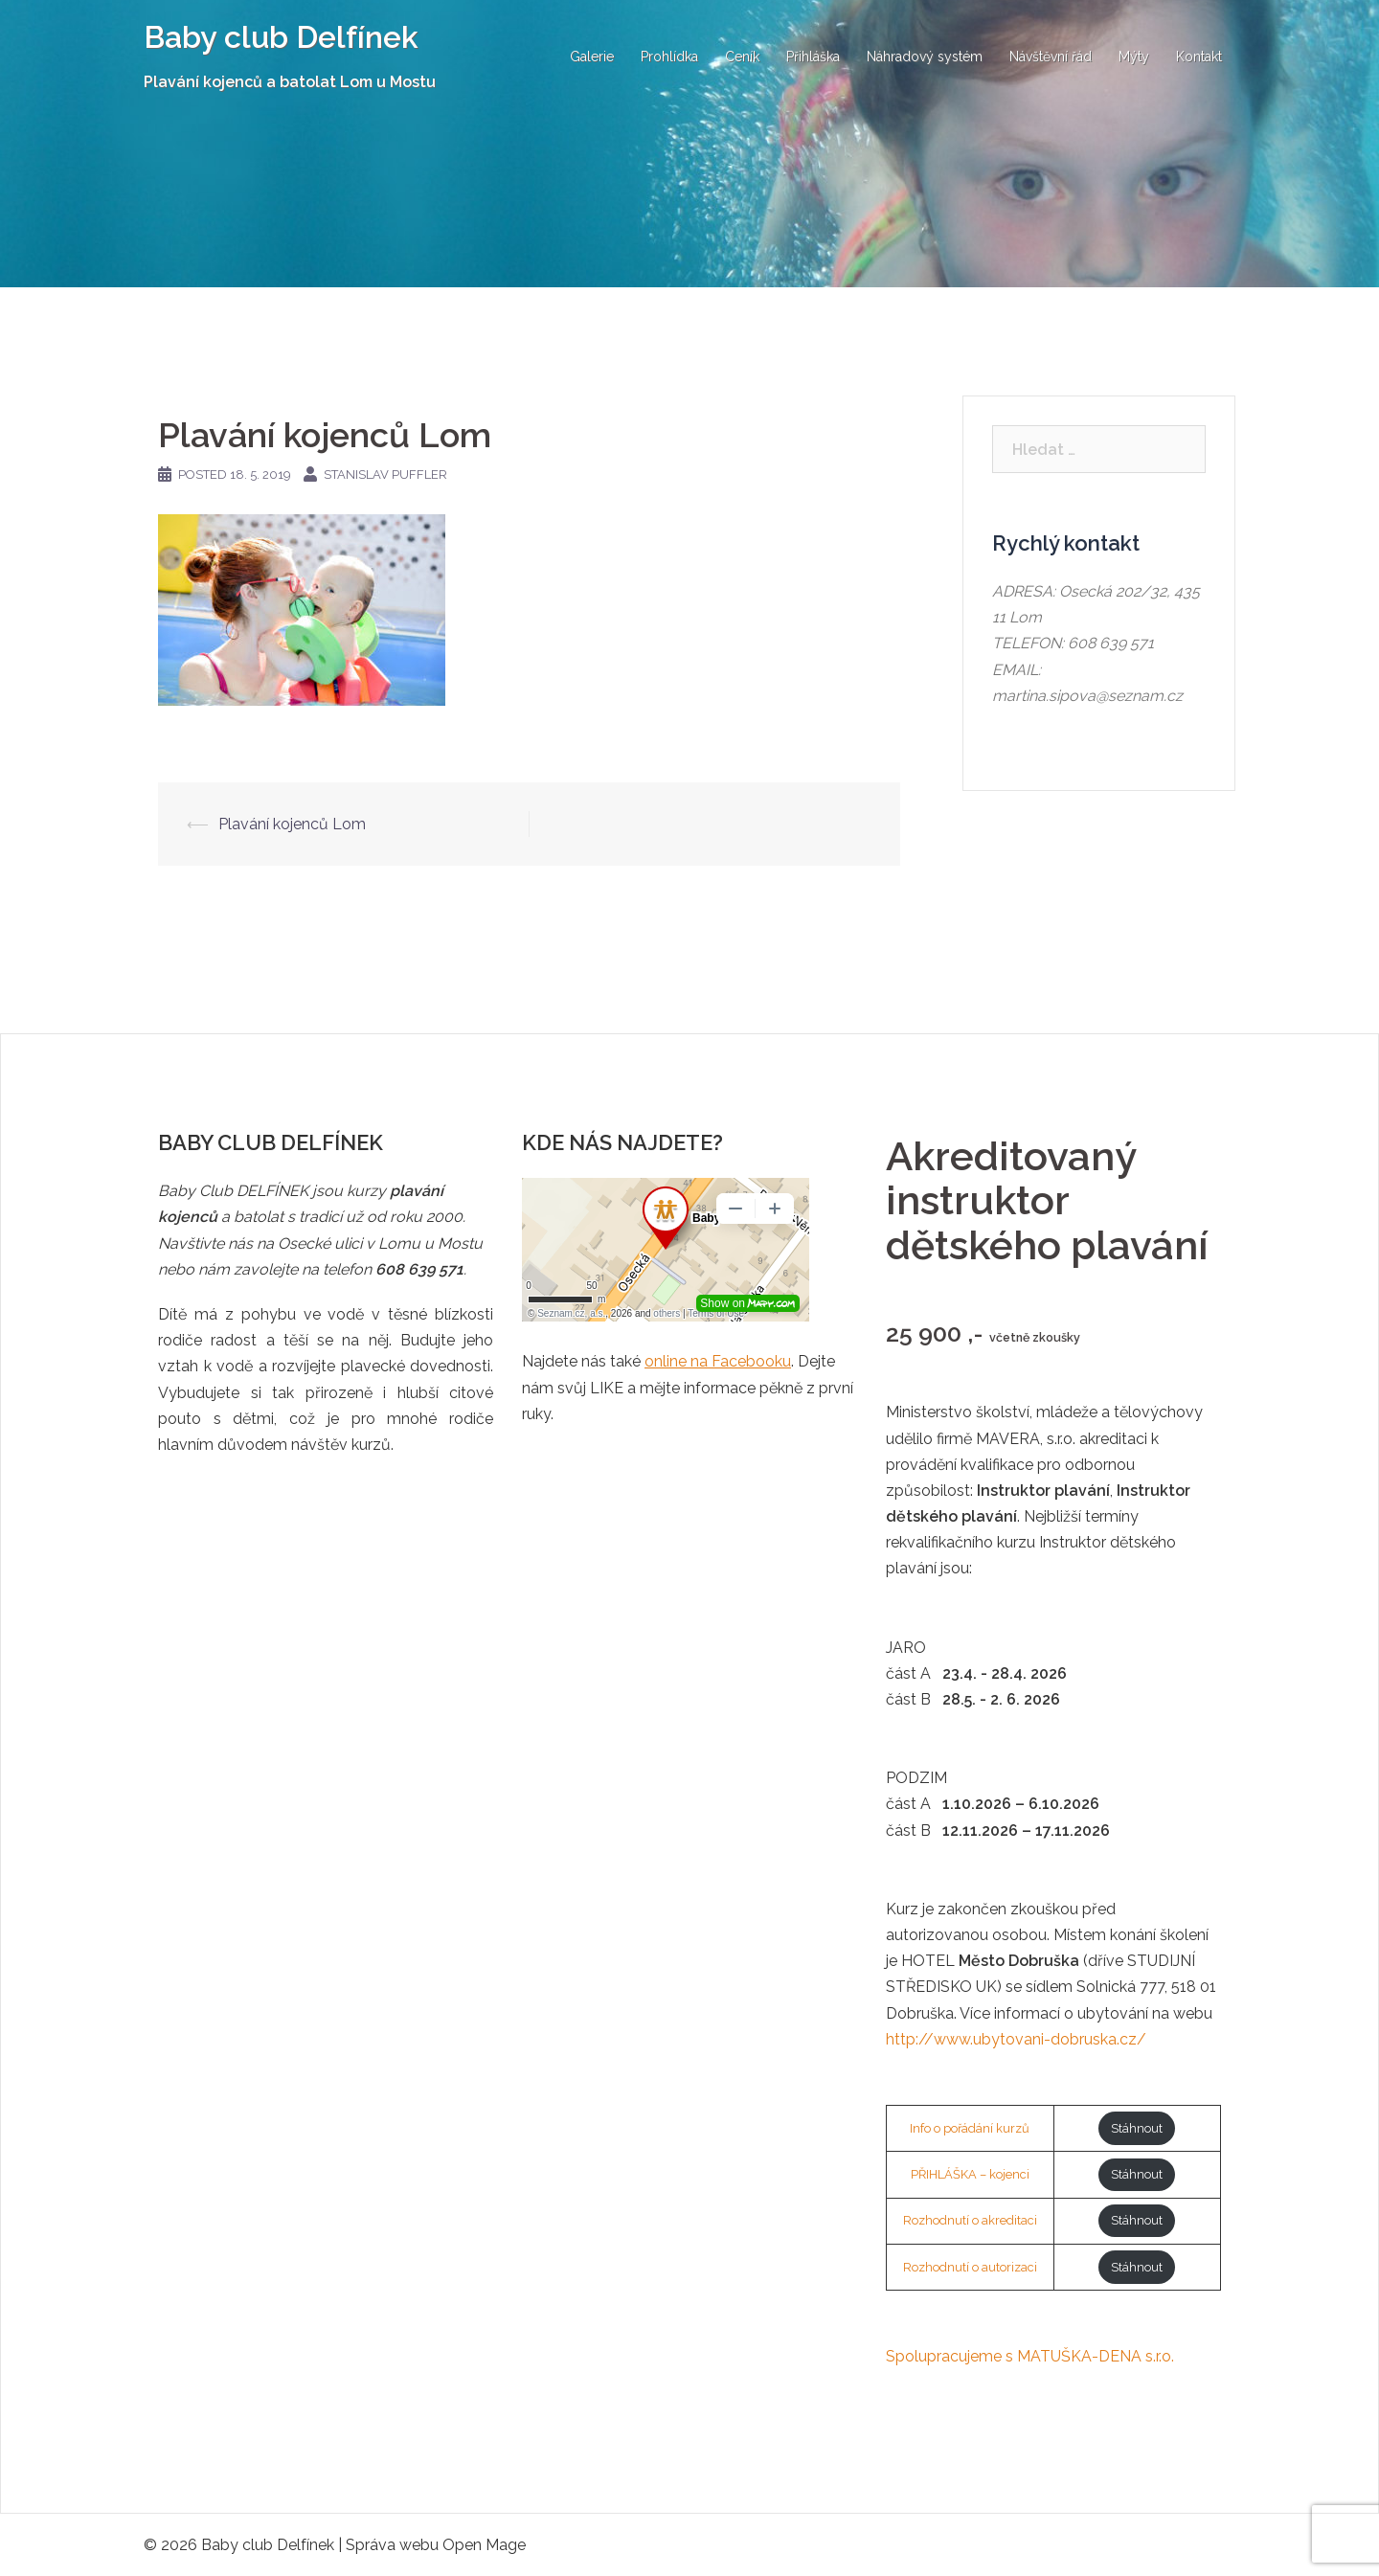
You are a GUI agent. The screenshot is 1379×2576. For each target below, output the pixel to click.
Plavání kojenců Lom (292, 824)
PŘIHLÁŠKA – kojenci (970, 2174)
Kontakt (1199, 56)
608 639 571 (1111, 643)
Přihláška (813, 56)
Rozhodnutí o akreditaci (970, 2220)
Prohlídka (669, 56)
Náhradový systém (925, 56)
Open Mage (484, 2545)
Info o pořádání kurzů (969, 2128)
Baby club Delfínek (281, 37)
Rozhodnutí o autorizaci (970, 2267)
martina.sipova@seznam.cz (1087, 696)
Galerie (592, 56)
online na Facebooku (717, 1361)
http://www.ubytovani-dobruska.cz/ (1016, 2039)
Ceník (742, 56)
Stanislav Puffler (385, 474)
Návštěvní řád (1050, 56)
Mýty (1134, 56)
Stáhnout (1137, 2128)
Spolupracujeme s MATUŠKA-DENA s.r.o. (1030, 2356)
